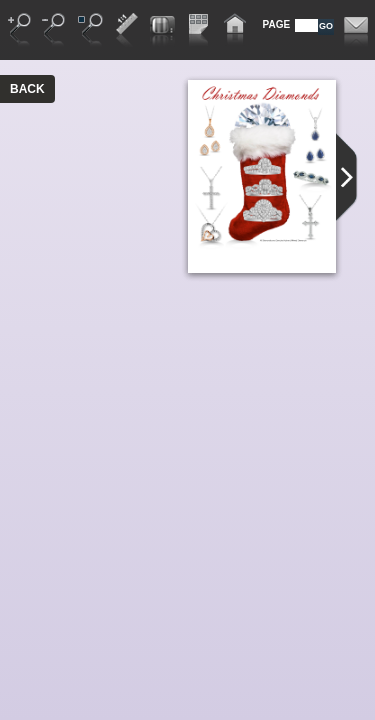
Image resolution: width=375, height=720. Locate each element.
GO (326, 26)
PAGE (277, 24)
